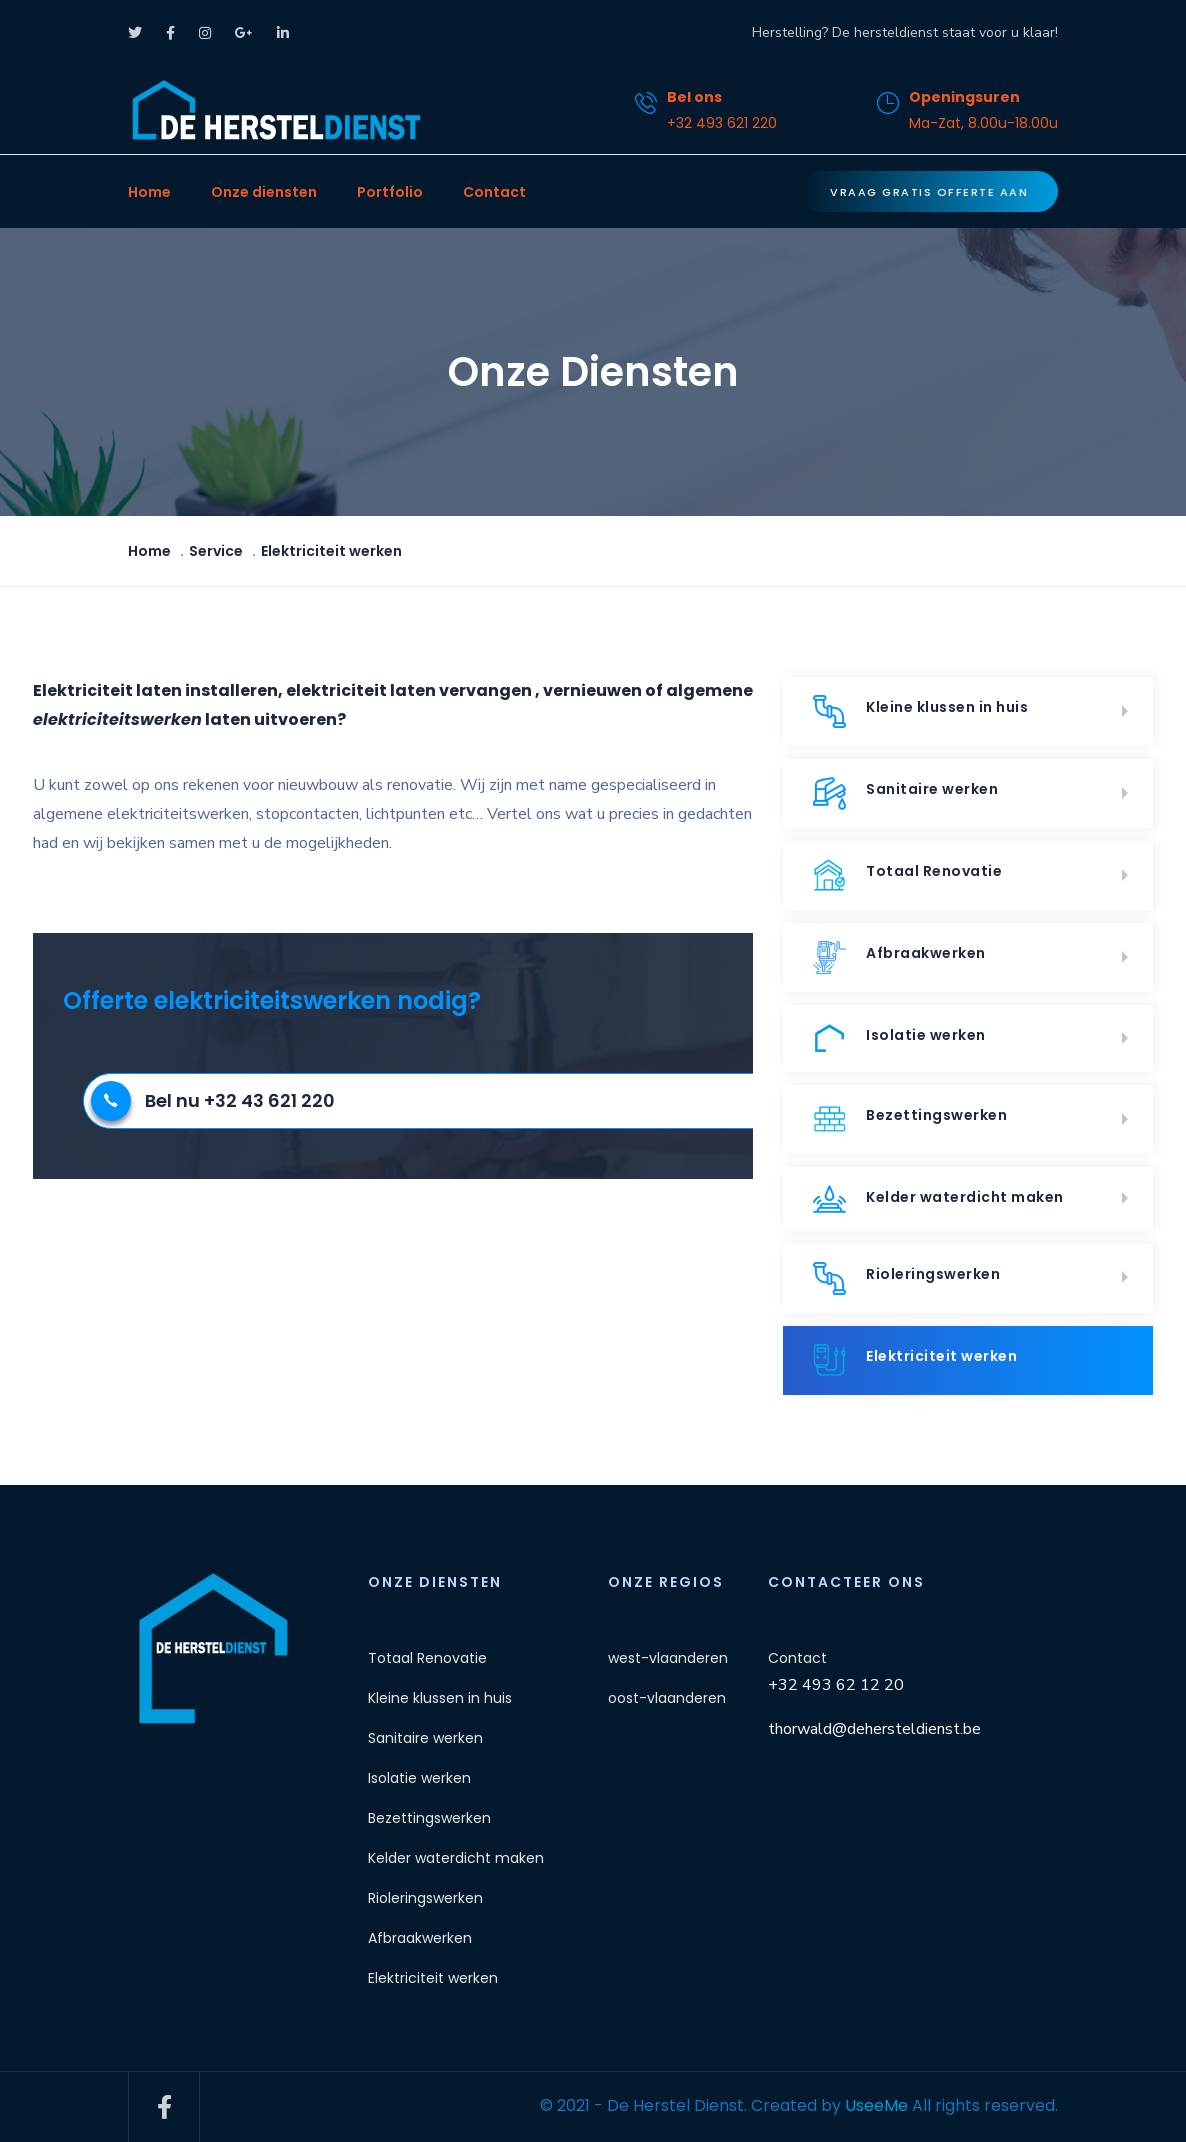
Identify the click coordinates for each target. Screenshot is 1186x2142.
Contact (494, 192)
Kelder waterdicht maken (938, 1199)
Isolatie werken (899, 1038)
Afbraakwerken (899, 957)
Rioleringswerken (906, 1278)
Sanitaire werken (905, 793)
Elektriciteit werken (915, 1360)
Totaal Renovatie (907, 875)
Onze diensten (264, 192)
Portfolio (390, 192)
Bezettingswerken (910, 1119)
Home (149, 192)
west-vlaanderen (668, 1658)
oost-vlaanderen (667, 1698)
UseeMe (876, 2105)
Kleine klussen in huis (920, 711)
